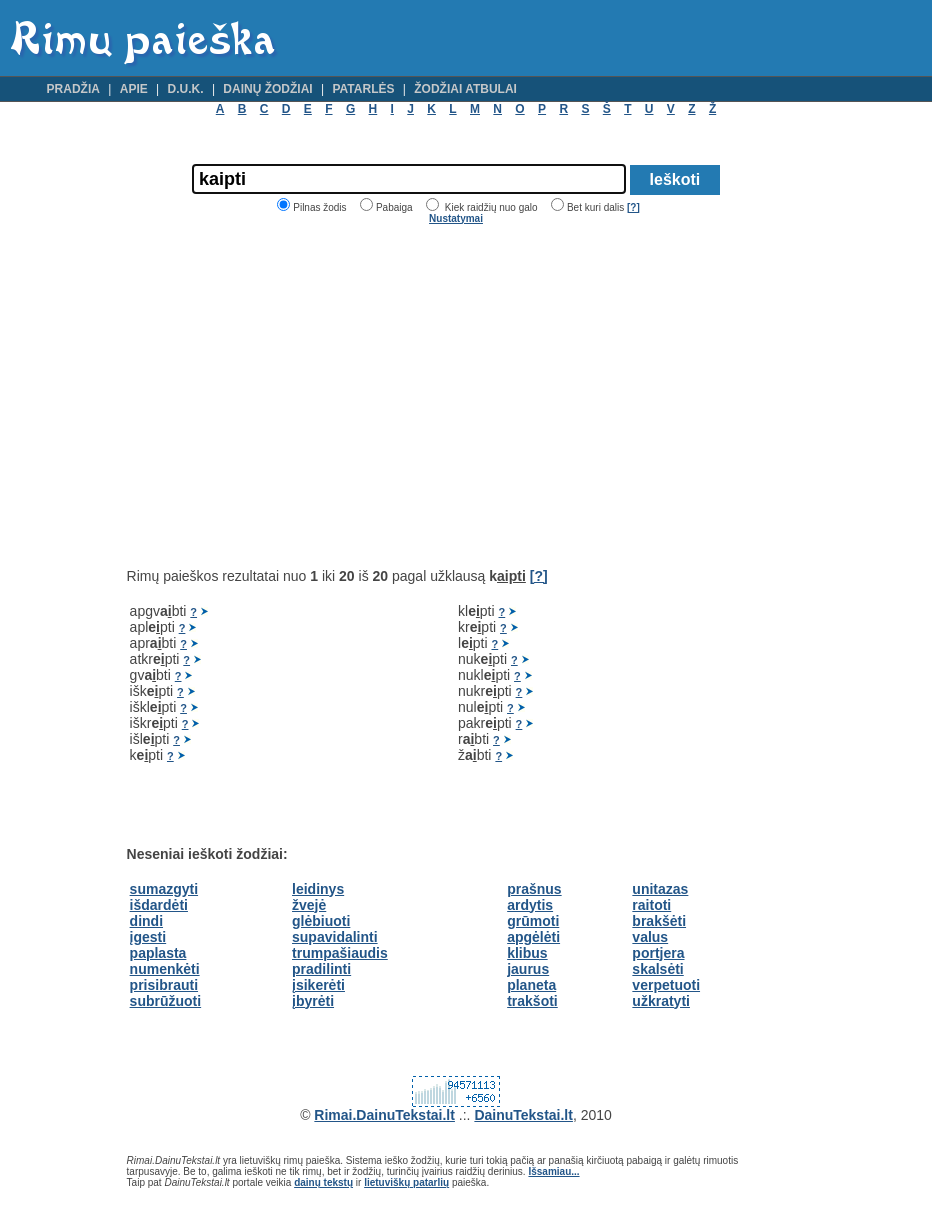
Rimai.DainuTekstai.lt (384, 1115)
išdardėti (159, 905)
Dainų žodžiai (267, 89)
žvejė (309, 905)
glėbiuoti (321, 921)
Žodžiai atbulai (465, 89)
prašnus (534, 889)
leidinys (318, 889)
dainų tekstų (323, 1182)
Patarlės (363, 89)
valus (650, 937)
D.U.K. (186, 89)
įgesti (148, 937)
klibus (527, 953)
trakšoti (532, 1001)
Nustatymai (456, 218)
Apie (134, 89)
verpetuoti (666, 985)
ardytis (530, 905)
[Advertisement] (295, 396)
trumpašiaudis (340, 953)
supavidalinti (335, 937)
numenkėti (165, 969)
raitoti (651, 905)
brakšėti (659, 921)
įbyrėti (313, 1001)
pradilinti (321, 969)
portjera (658, 953)
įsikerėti (318, 985)
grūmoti (533, 921)
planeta (531, 985)
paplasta (158, 953)
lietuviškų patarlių (406, 1182)
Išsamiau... (553, 1171)
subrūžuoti (166, 1001)
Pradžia (73, 89)
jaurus (528, 969)
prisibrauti (164, 985)
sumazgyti (164, 889)
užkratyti (661, 1001)
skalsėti (657, 969)
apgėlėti (533, 937)
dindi (146, 921)
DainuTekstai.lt (523, 1115)
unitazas (660, 889)
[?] (633, 207)
